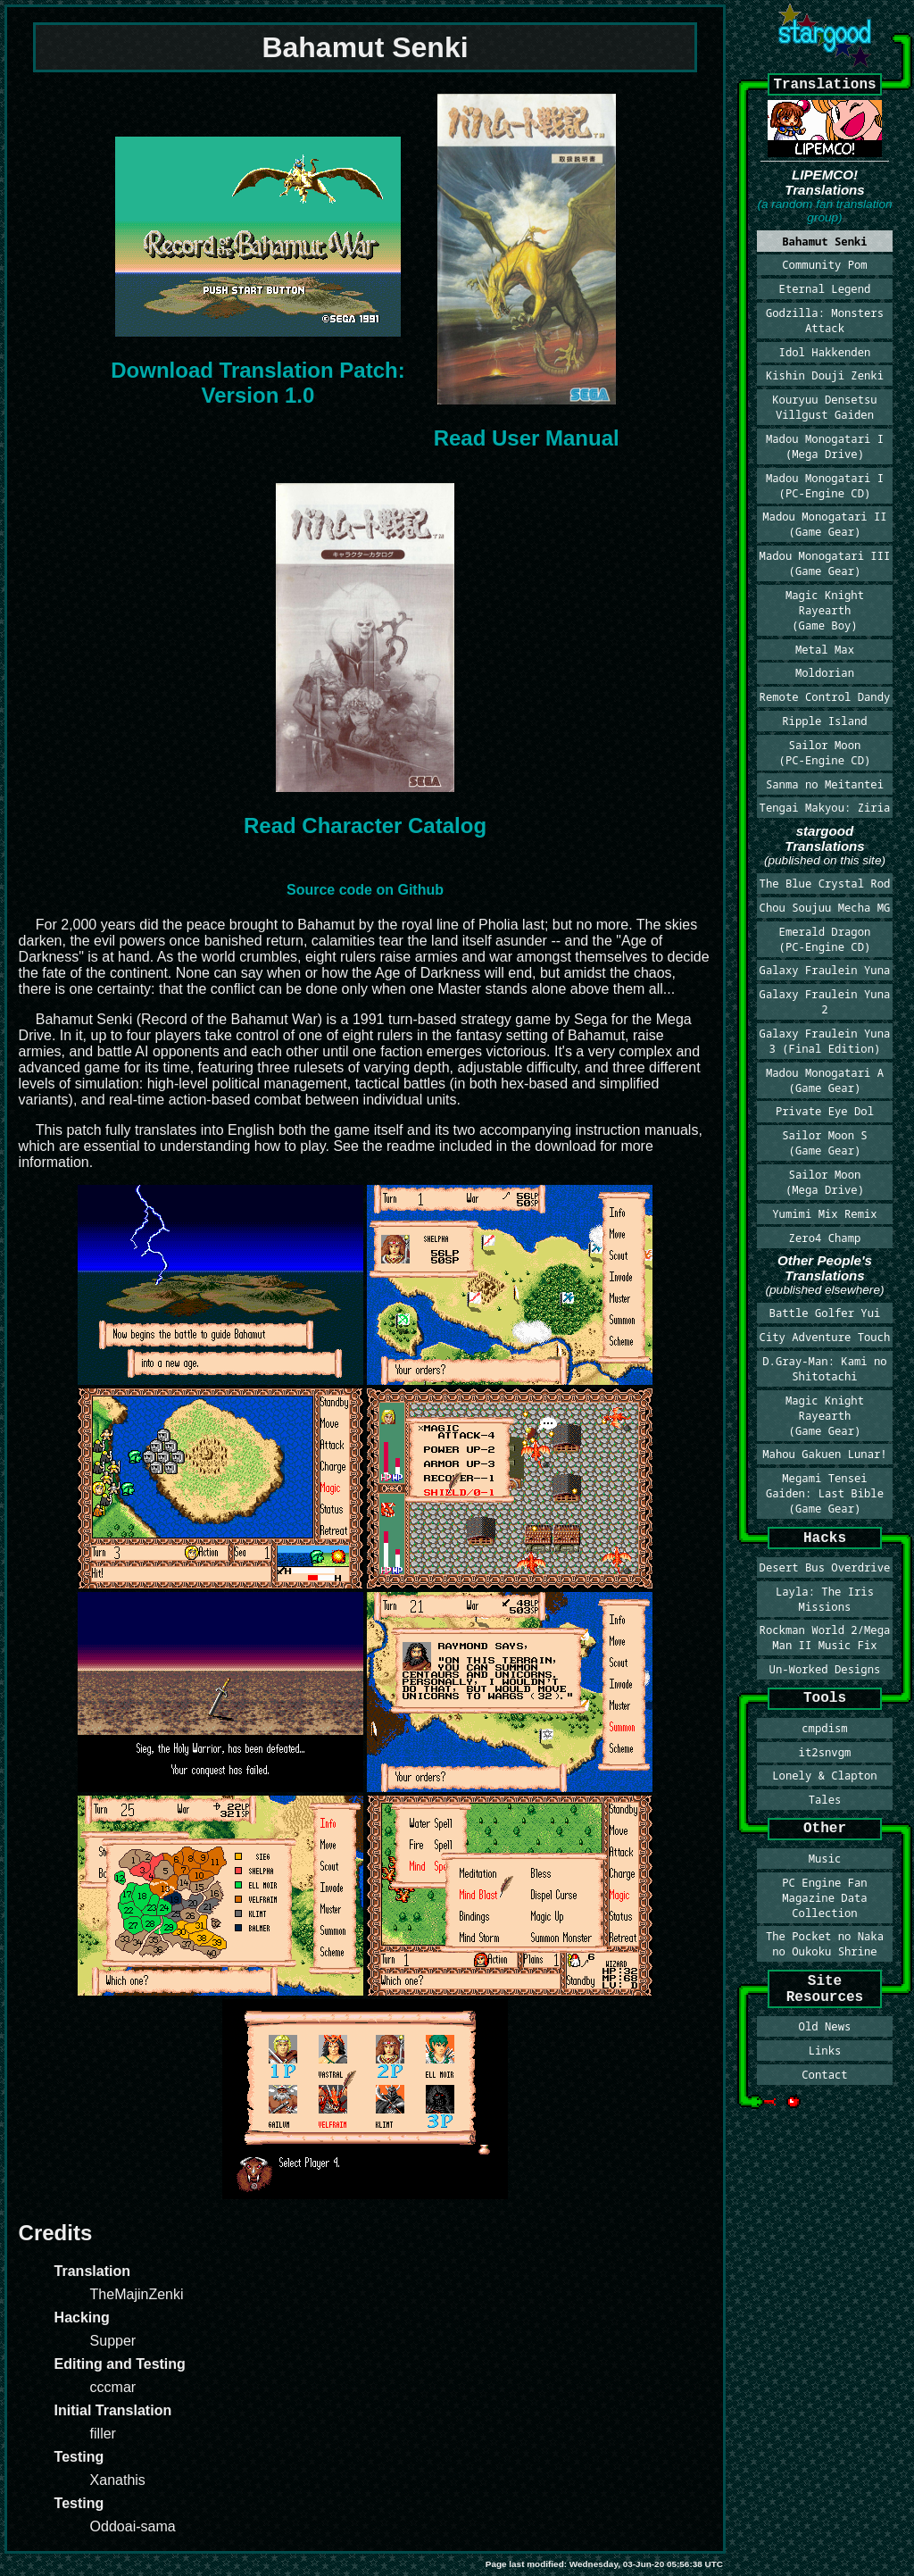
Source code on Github (365, 889)
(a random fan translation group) (824, 210)
